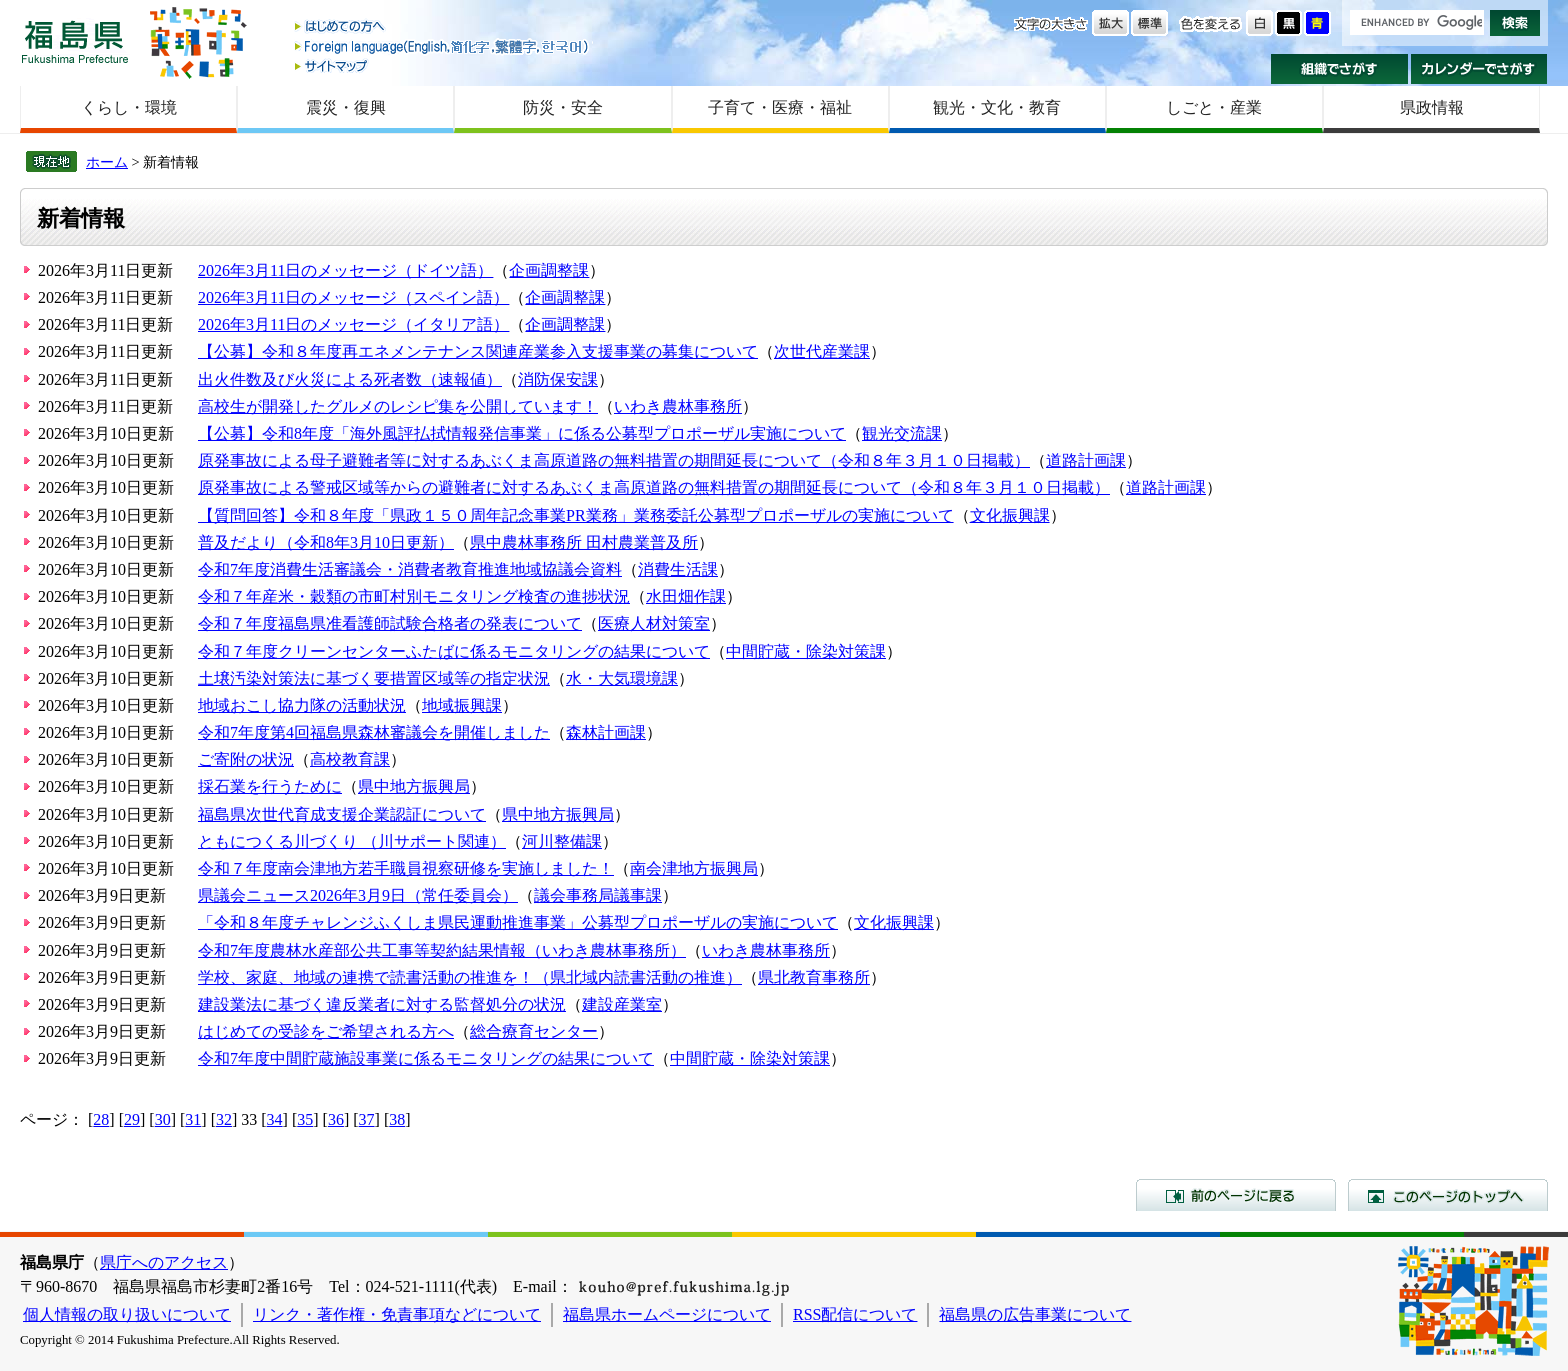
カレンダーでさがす (1479, 69)
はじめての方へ (443, 27)
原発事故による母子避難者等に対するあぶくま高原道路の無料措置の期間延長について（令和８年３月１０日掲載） (614, 460)
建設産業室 (622, 1004)
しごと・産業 (1214, 107)
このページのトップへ (1448, 1195)
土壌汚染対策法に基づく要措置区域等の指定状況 (374, 678)
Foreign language (443, 46)
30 (163, 1119)
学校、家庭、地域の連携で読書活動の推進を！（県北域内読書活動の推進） (470, 977)
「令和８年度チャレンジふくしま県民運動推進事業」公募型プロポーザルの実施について (518, 922)
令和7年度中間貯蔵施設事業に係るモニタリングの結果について (426, 1058)
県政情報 (1432, 107)
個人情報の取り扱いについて (127, 1314)
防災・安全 (563, 107)
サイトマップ (443, 65)
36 (336, 1119)
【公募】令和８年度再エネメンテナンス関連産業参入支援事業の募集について (478, 351)
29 (132, 1119)
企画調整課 (549, 270)
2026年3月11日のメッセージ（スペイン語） (353, 297)
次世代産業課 (822, 351)
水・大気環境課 (622, 678)
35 (305, 1119)
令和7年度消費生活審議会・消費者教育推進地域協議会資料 (410, 569)
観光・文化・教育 (997, 107)
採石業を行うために (270, 786)
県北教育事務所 (814, 977)
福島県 (75, 41)
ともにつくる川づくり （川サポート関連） (352, 841)
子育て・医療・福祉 (780, 107)
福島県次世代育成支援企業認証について (342, 814)
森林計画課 (606, 732)
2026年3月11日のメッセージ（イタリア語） (353, 324)
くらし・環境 (129, 107)
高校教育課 (350, 759)
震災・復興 (346, 107)
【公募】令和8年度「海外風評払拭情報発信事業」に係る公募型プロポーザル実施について (522, 433)
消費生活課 (678, 569)
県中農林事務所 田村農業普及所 (584, 542)
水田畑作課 (686, 596)
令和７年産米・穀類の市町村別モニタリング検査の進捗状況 (414, 596)
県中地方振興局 (414, 786)
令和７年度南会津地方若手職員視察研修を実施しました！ (406, 868)
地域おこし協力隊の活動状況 (302, 705)
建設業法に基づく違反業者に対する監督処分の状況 (382, 1004)
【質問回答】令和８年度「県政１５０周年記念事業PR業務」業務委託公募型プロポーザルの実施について (576, 515)
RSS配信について (855, 1314)
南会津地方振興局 (694, 868)
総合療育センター (534, 1031)
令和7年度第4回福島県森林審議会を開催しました (374, 732)
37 (367, 1119)
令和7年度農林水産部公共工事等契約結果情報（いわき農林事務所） (442, 950)
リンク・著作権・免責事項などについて (397, 1314)
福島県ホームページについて (667, 1314)
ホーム (107, 162)
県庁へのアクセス (164, 1262)
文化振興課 (1010, 515)
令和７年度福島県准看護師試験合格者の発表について (390, 623)
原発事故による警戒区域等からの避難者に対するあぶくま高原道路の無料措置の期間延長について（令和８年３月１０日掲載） (654, 487)
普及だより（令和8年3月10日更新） (326, 542)
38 (397, 1119)
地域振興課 (462, 705)
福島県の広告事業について (1035, 1314)
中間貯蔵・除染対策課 (806, 651)
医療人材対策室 (654, 623)
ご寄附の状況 (246, 759)
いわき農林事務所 (678, 406)
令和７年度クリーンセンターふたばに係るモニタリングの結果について (454, 651)
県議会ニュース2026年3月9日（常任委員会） (358, 895)
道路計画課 (1086, 460)
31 (193, 1119)
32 (224, 1119)
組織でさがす (1339, 69)
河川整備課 (562, 841)
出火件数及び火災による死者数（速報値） (350, 379)
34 (275, 1119)
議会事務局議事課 (598, 895)
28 (101, 1119)
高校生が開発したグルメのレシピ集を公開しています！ (398, 406)
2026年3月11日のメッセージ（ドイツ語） (345, 270)
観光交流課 (902, 433)
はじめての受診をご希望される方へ (326, 1031)
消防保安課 (558, 379)
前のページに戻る (1236, 1195)
